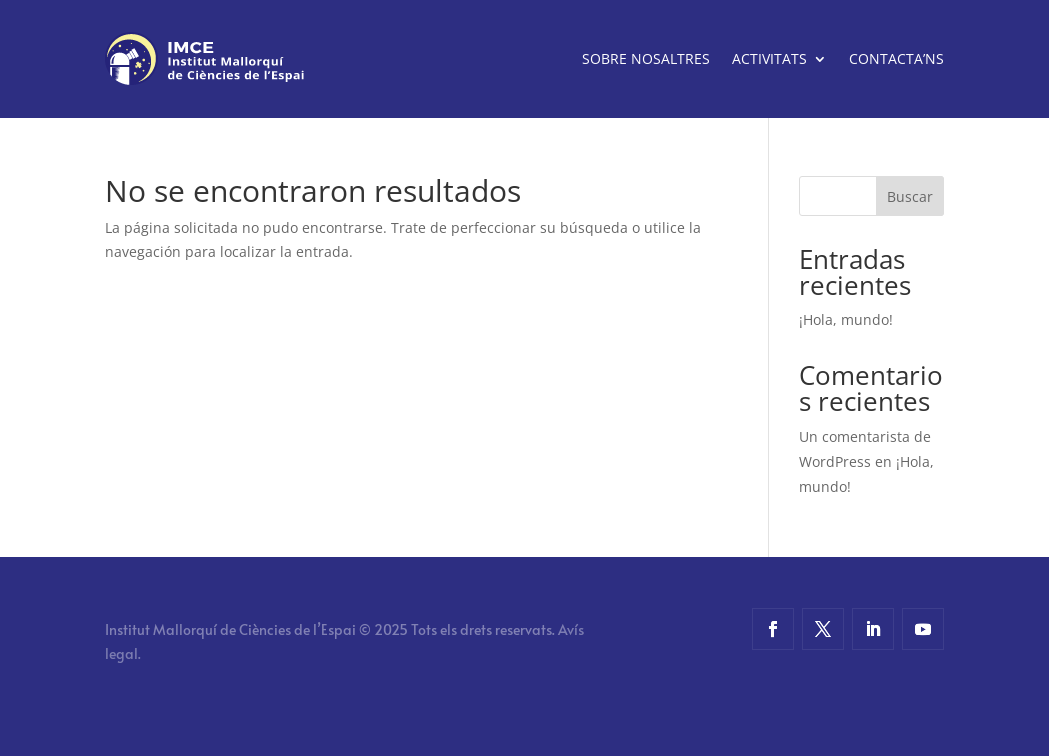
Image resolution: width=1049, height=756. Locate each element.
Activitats (769, 58)
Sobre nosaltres (646, 58)
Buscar (910, 196)
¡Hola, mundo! (846, 319)
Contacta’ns (896, 58)
